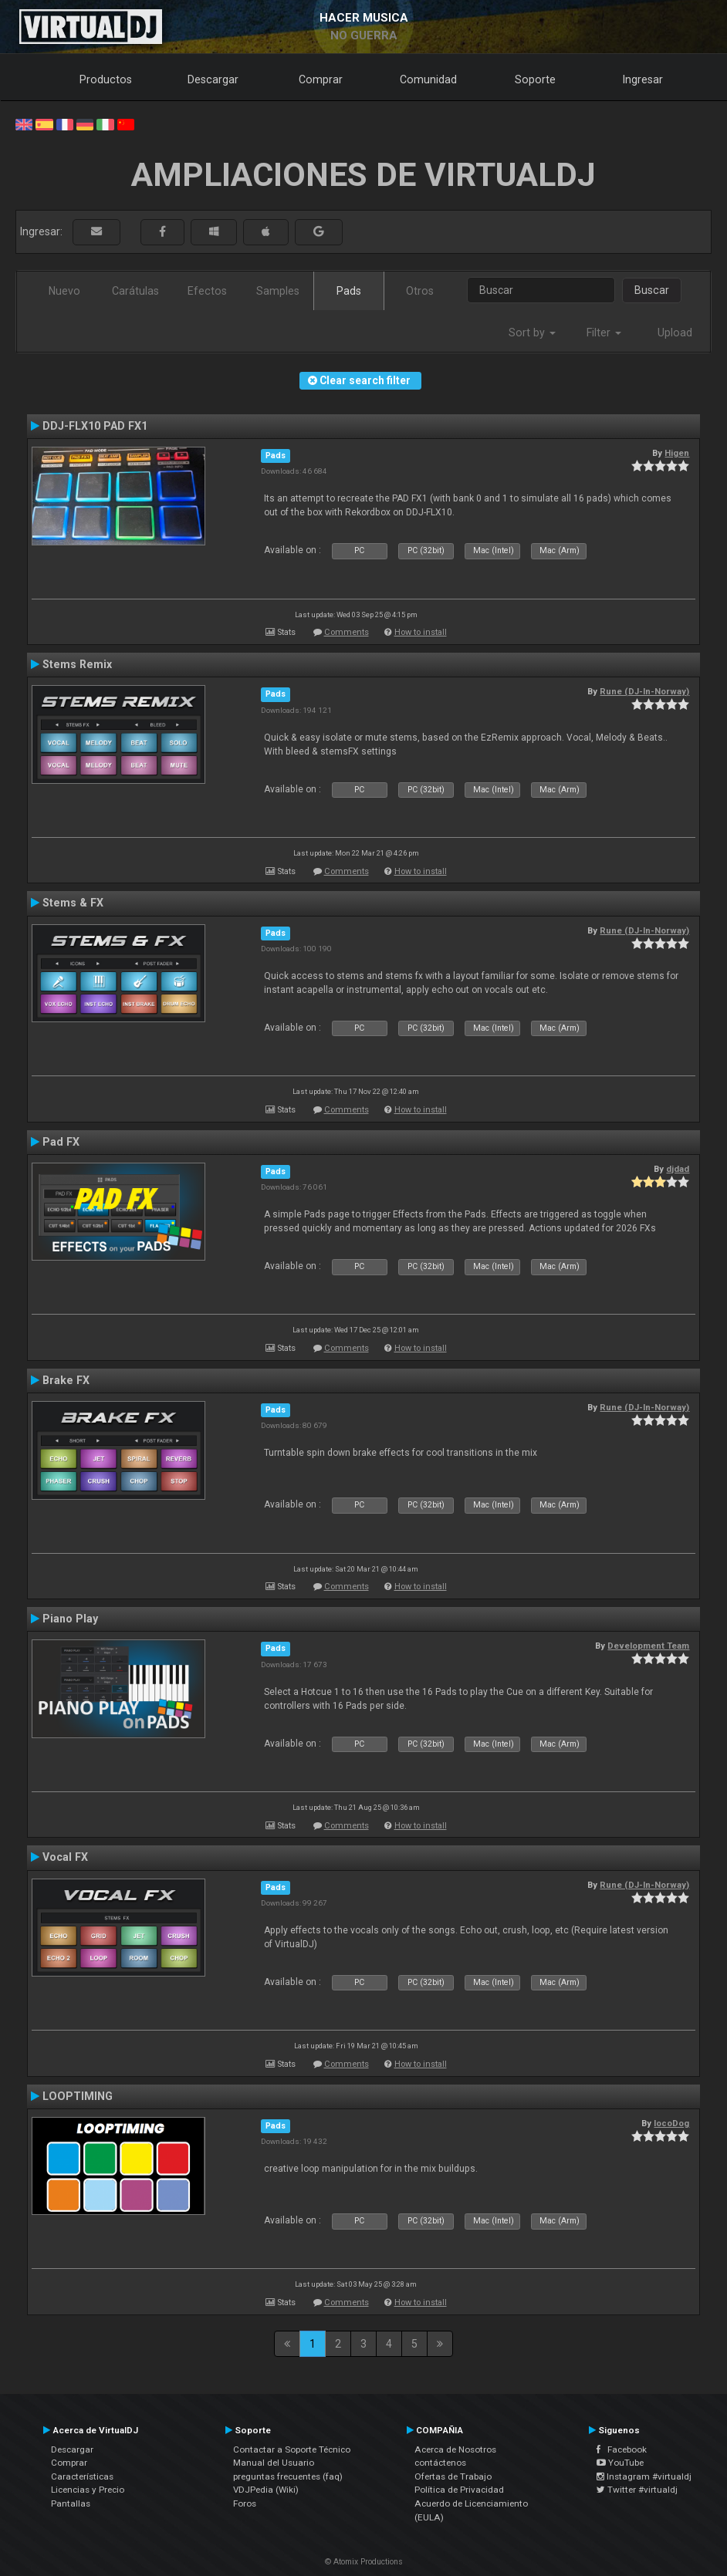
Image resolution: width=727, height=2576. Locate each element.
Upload (675, 332)
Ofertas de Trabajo (453, 2476)
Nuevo (64, 291)
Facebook (622, 2449)
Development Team (648, 1645)
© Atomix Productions (364, 2562)
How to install (420, 632)
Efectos (207, 291)
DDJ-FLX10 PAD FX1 (94, 426)
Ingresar (643, 79)
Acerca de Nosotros (455, 2449)
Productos (105, 79)
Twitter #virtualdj (637, 2489)
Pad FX (60, 1142)
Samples (277, 291)
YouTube (620, 2462)
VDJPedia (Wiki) (266, 2489)
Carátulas (135, 291)
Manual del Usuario (273, 2462)
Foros (244, 2503)
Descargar (213, 79)
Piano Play (70, 1618)
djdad (677, 1168)
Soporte (535, 79)
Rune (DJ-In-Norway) (644, 691)
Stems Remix (77, 664)
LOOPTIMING (77, 2096)
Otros (420, 291)
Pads (348, 291)
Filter (604, 332)
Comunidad (428, 79)
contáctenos (440, 2462)
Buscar (651, 290)
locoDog (671, 2123)
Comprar (321, 79)
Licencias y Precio (87, 2489)
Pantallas (70, 2503)
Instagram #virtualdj (644, 2476)
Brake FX (66, 1380)
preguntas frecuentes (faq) (288, 2476)
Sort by (532, 332)
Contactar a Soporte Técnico (291, 2449)
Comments (346, 632)
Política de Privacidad (459, 2489)
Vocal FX (65, 1857)
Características (82, 2476)
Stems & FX (72, 902)
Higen (676, 452)
